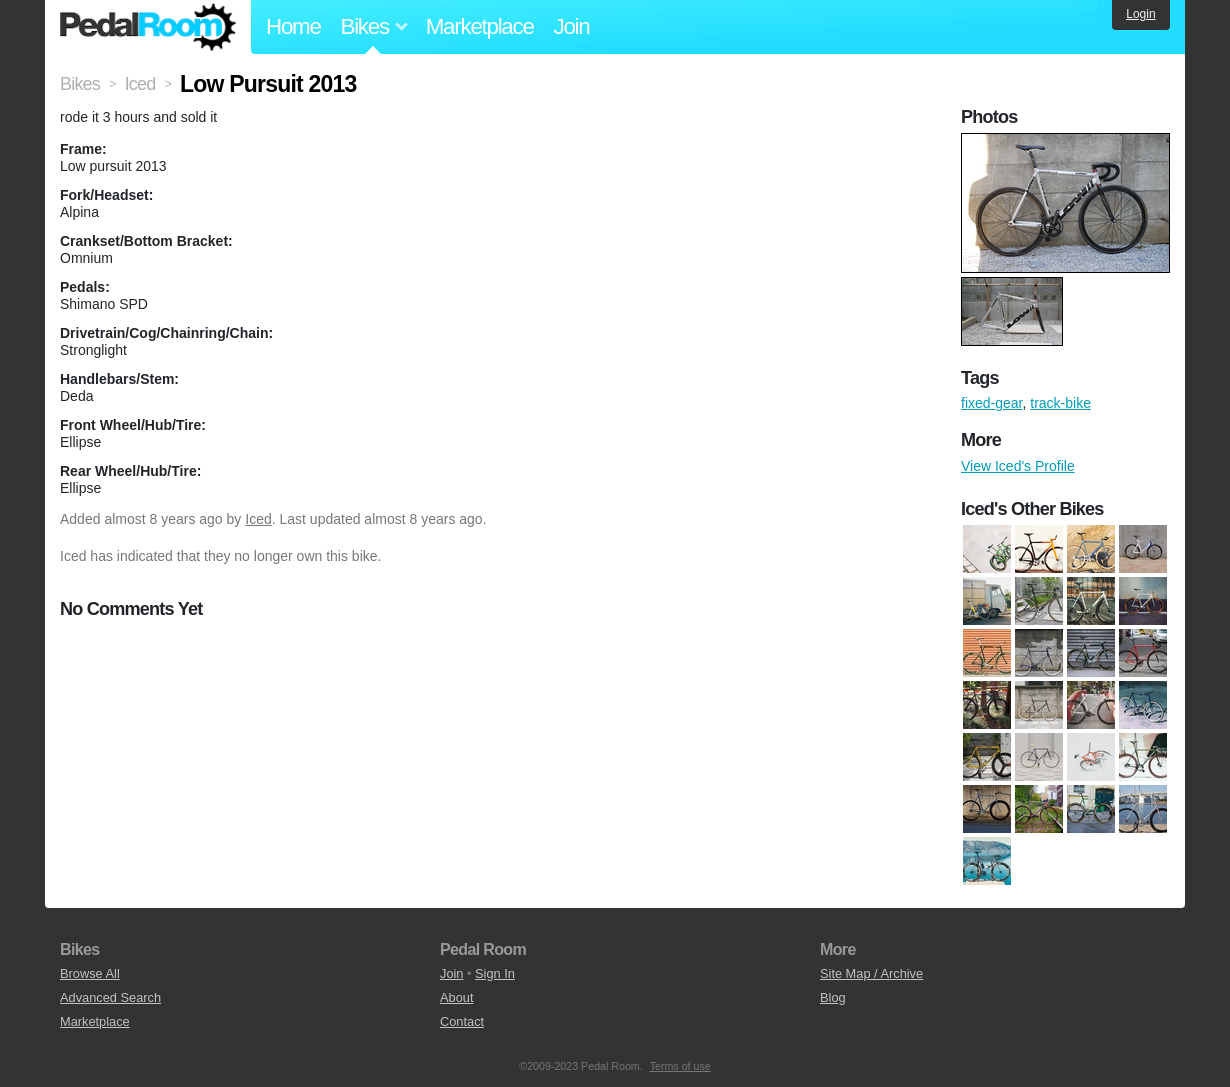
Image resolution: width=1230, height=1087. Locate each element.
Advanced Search (110, 997)
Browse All (90, 973)
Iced (258, 519)
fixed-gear (991, 403)
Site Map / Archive (871, 973)
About (456, 997)
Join (572, 26)
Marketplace (480, 26)
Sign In (495, 973)
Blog (833, 997)
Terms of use (680, 1066)
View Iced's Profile (1018, 466)
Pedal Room (148, 27)
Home (293, 26)
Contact (462, 1021)
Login (1140, 14)
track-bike (1060, 403)
